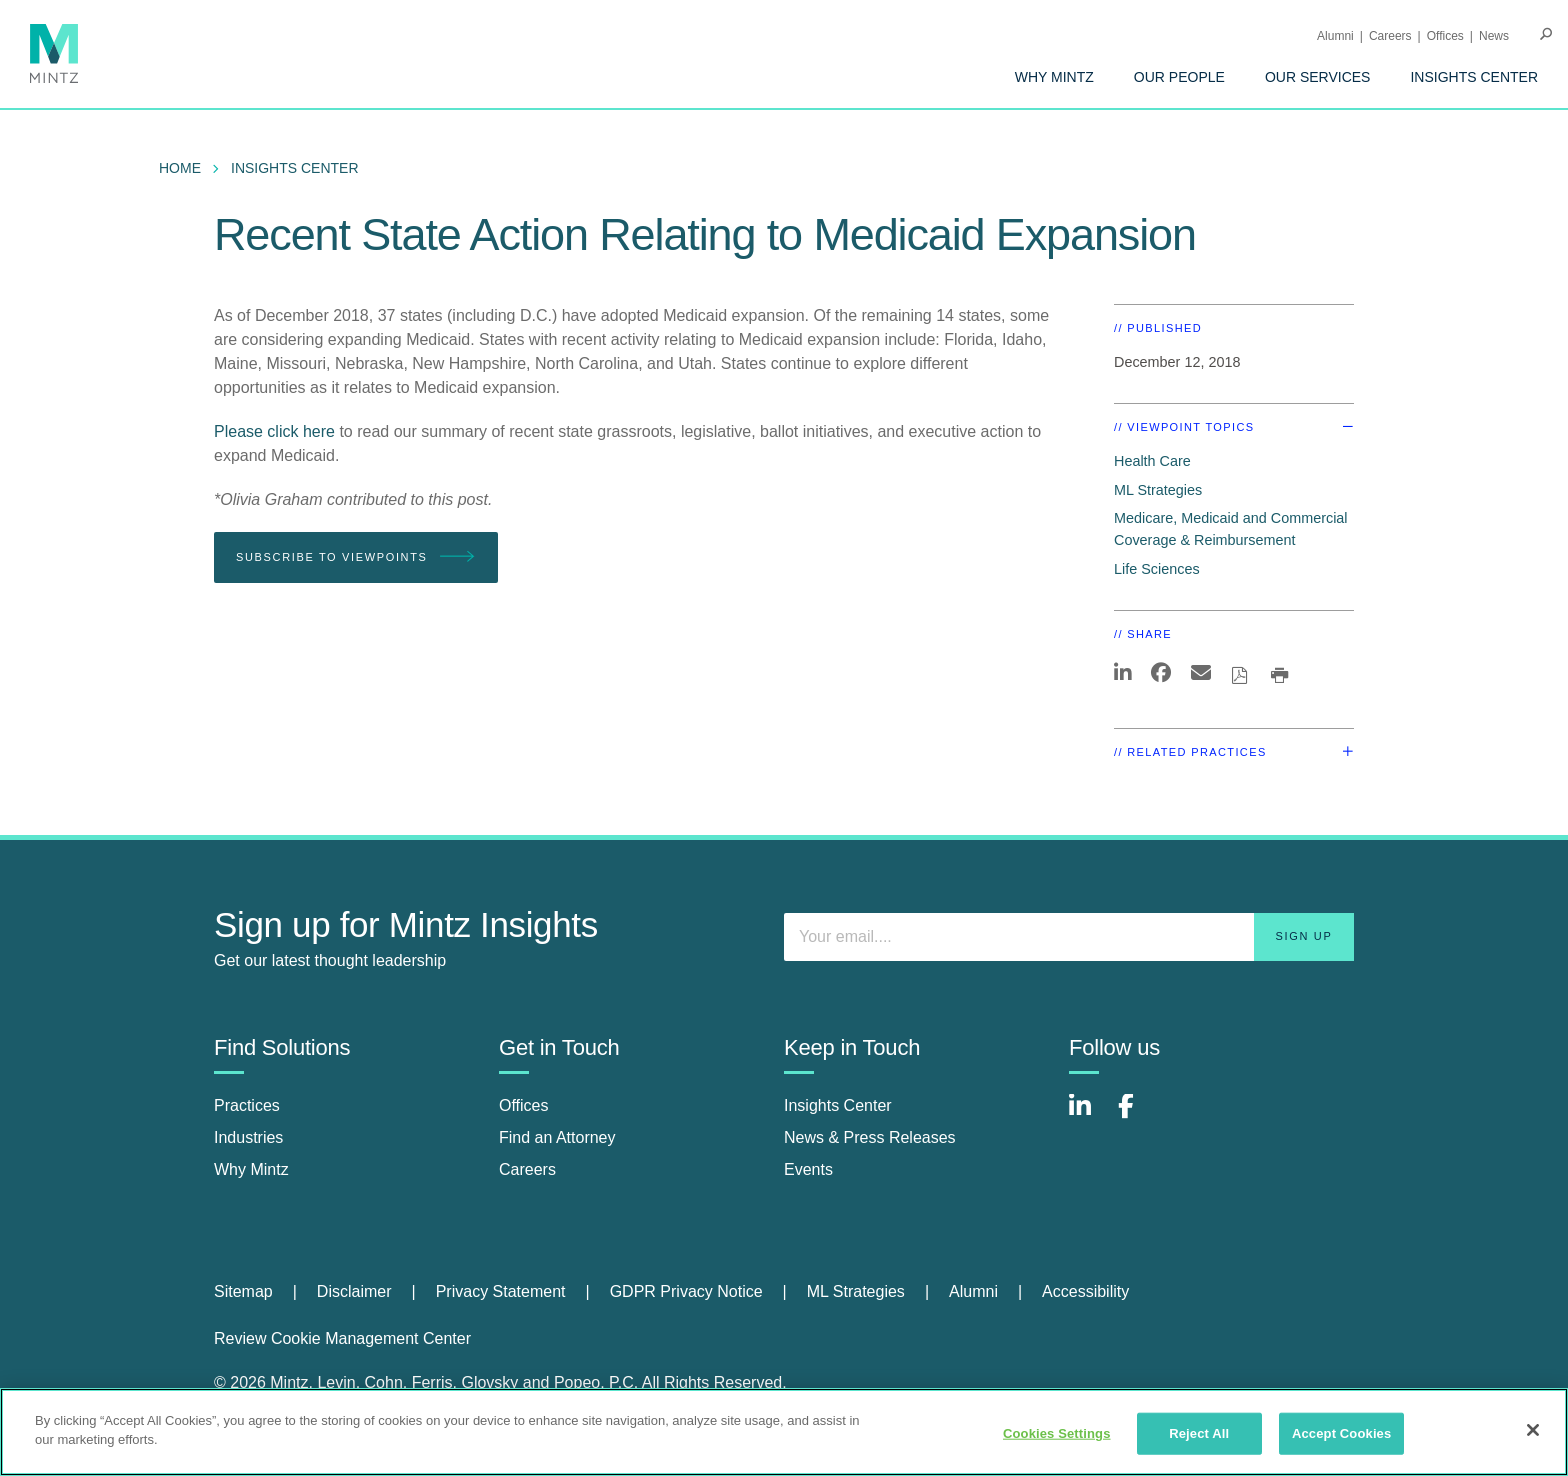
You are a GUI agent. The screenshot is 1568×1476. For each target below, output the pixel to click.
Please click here (274, 431)
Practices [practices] (247, 1105)
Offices (1445, 36)
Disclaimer (354, 1291)
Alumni (1335, 36)
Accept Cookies (1341, 1433)
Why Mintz (1054, 77)
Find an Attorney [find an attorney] (557, 1137)
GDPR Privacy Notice (686, 1291)
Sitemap (243, 1291)
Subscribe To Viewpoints (356, 557)
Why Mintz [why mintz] (251, 1169)
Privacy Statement (501, 1291)
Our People (1179, 77)
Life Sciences (1157, 569)
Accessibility (1085, 1291)
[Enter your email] (1069, 937)
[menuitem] (1054, 77)
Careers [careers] (527, 1169)
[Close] (1533, 1430)
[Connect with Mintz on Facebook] (1138, 1116)
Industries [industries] (248, 1137)
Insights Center (1474, 77)
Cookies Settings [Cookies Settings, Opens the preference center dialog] (1057, 1433)
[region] (784, 1432)
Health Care (1152, 461)
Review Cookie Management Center (342, 1338)
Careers (1390, 36)
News (1494, 36)
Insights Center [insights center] (838, 1105)
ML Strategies (1158, 490)
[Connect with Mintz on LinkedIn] (1089, 1116)
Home (180, 168)
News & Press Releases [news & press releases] (870, 1137)
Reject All (1199, 1433)
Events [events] (808, 1169)
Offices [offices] (524, 1105)
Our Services (1318, 77)
